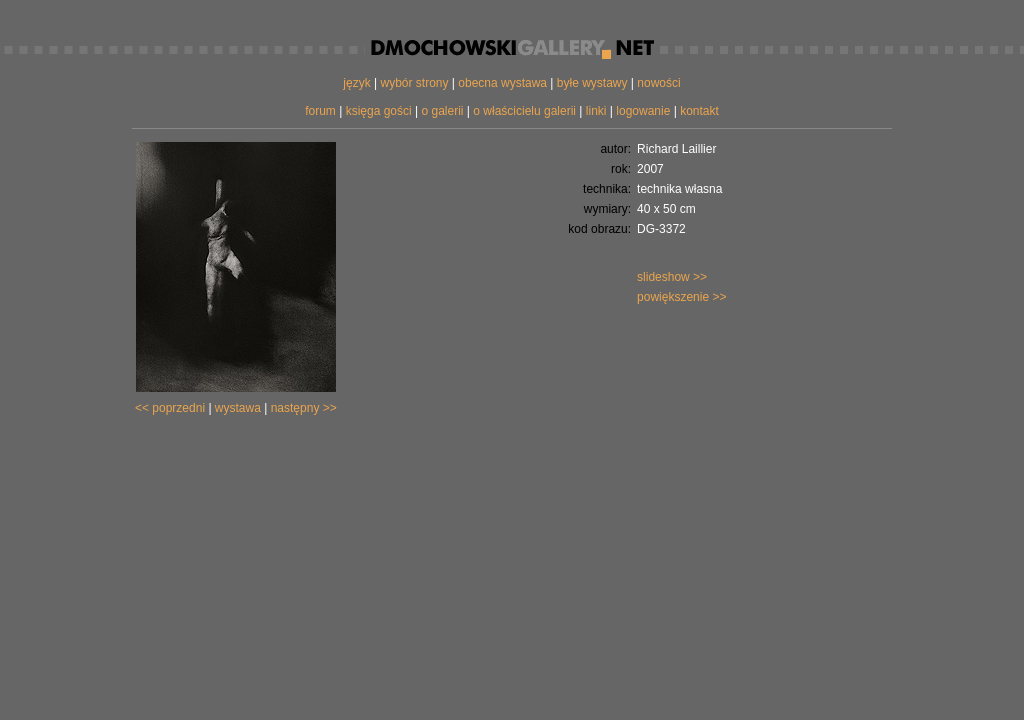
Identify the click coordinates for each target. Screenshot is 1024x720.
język (356, 83)
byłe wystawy (592, 83)
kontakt (699, 111)
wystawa (238, 408)
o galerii (442, 111)
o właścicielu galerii (524, 111)
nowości (658, 83)
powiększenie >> (681, 297)
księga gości (379, 111)
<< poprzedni (170, 408)
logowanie (643, 111)
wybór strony (414, 83)
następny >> (304, 408)
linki (596, 111)
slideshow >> (672, 277)
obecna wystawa (502, 83)
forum (320, 111)
